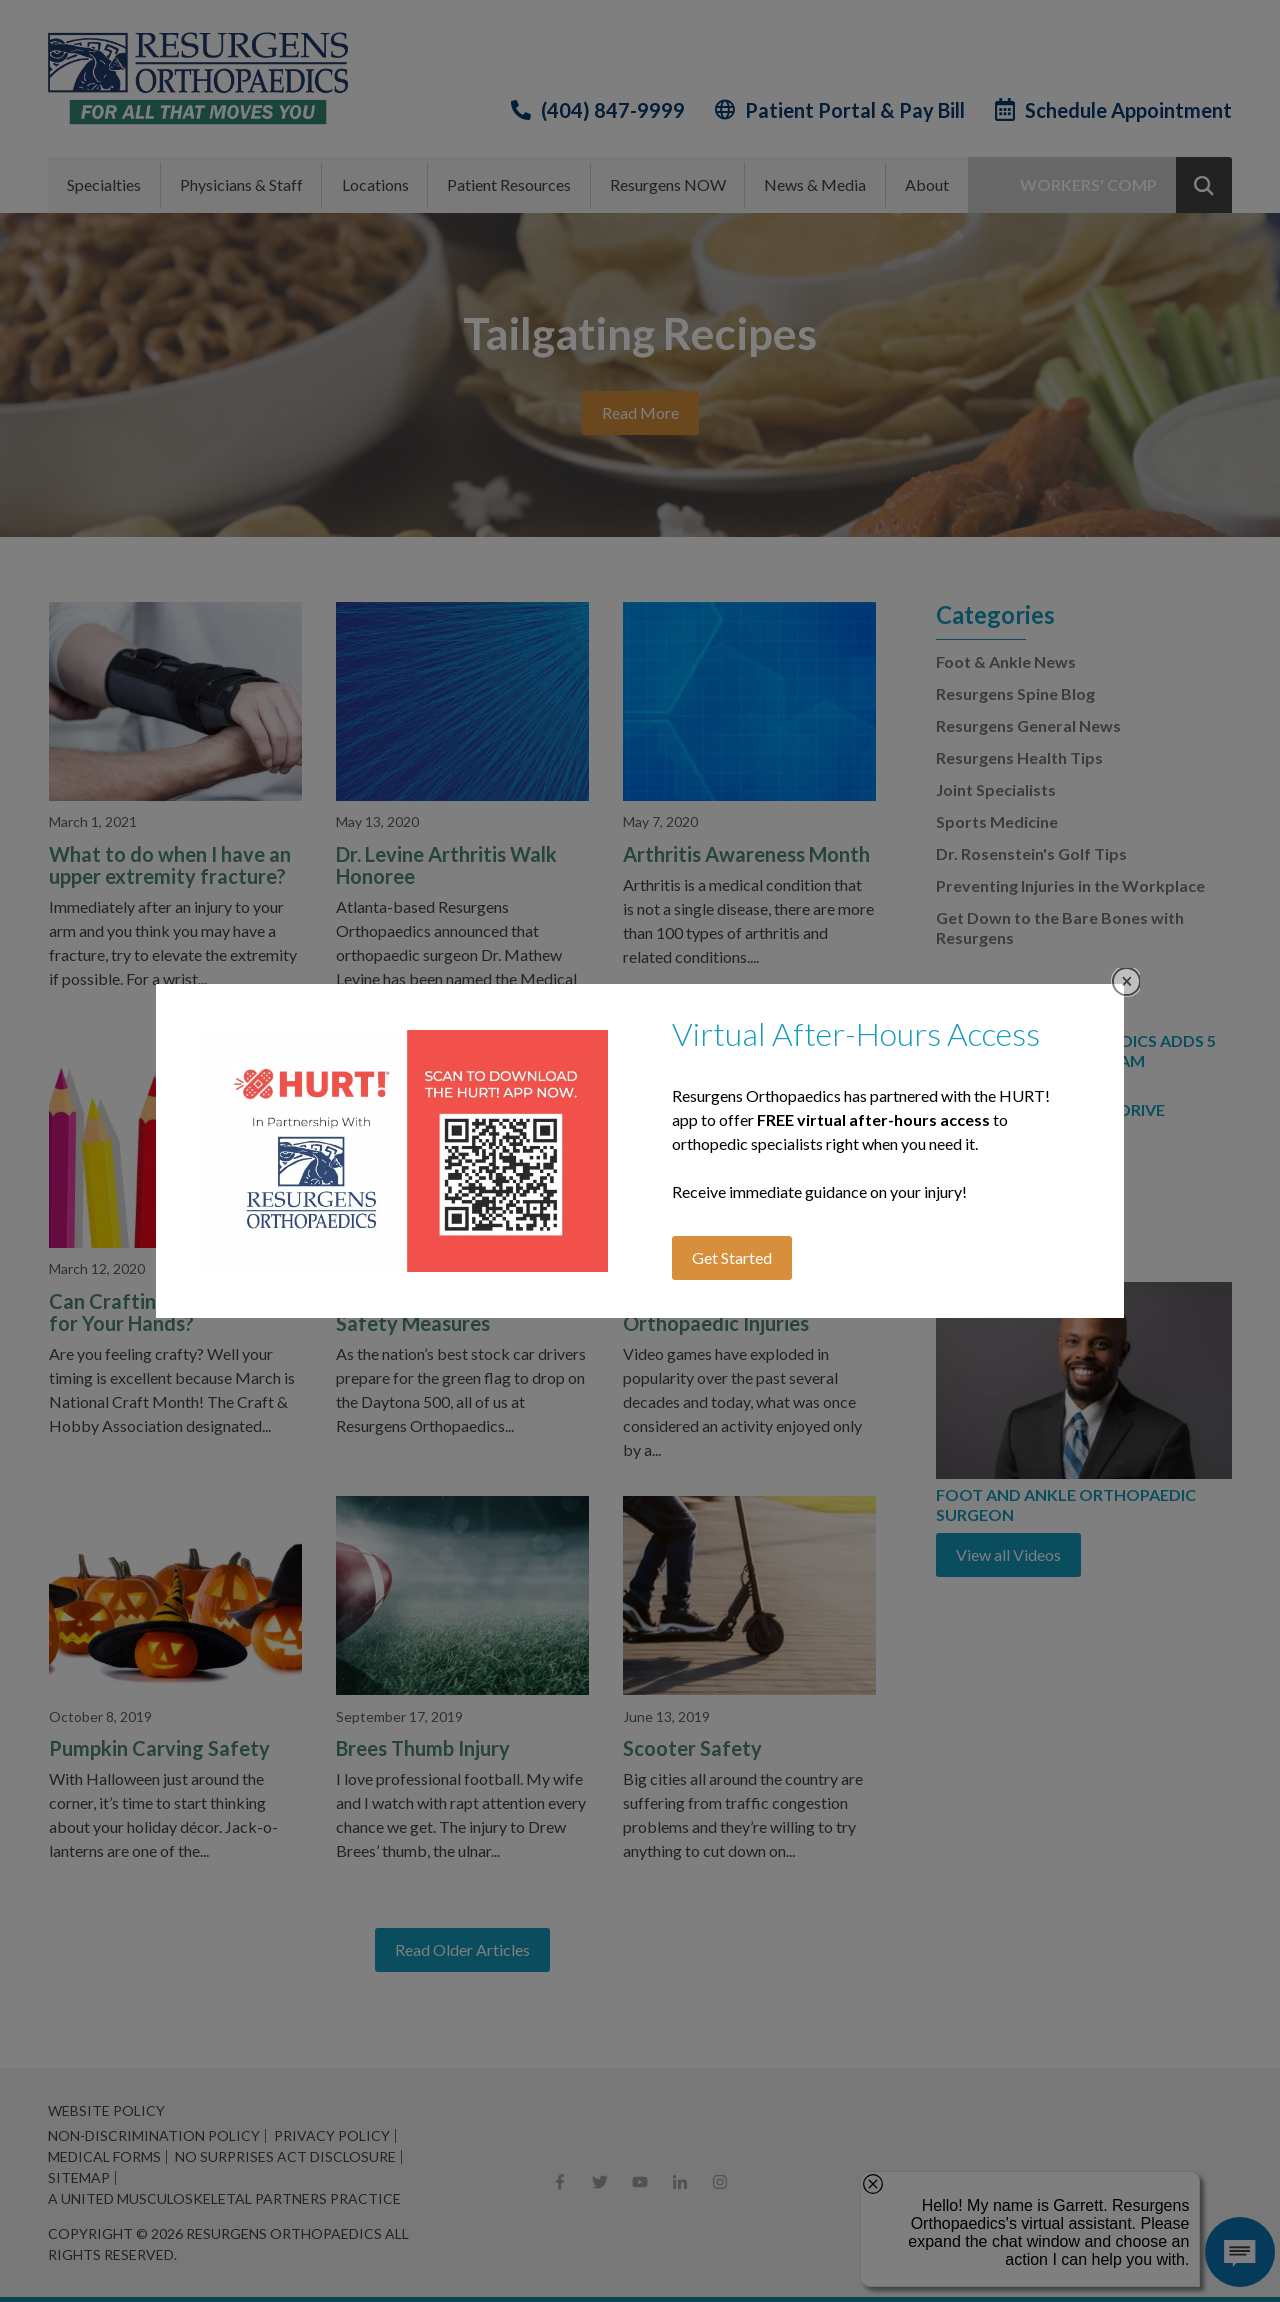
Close (1126, 981)
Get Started (732, 1257)
